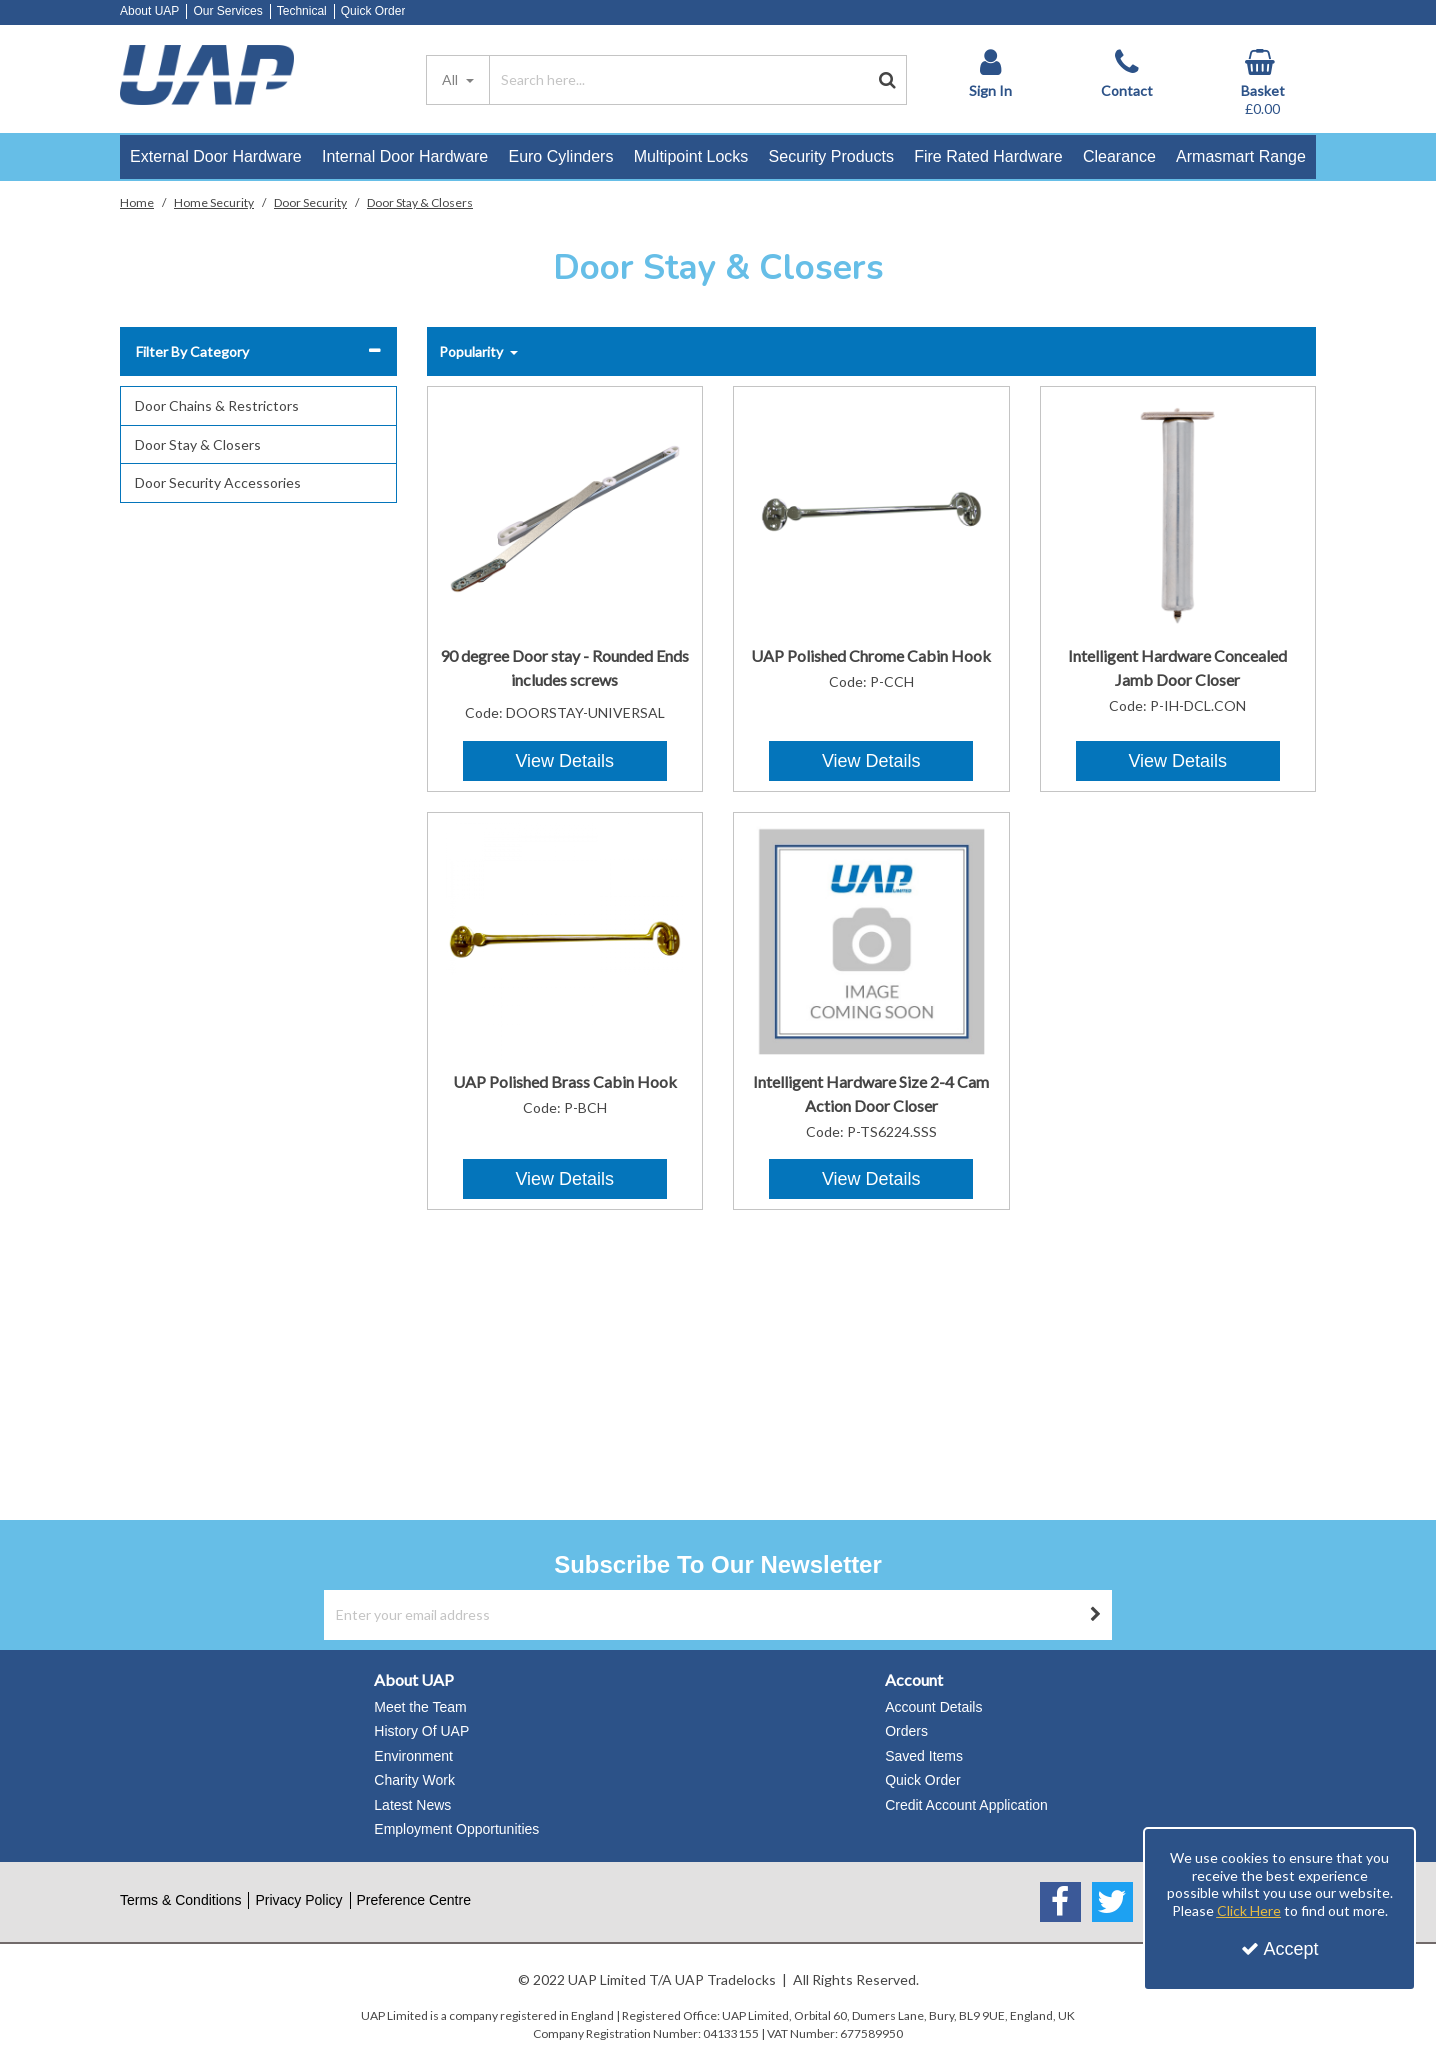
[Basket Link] (1263, 83)
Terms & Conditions (180, 1900)
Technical (302, 11)
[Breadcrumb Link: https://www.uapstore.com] (137, 201)
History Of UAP (421, 1731)
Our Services (227, 11)
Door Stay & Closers (198, 444)
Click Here (1249, 1910)
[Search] (679, 80)
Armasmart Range (1241, 156)
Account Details (933, 1707)
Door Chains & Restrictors (217, 405)
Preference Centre (414, 1900)
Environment (413, 1756)
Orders (906, 1731)
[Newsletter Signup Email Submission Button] (1096, 1615)
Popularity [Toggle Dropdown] (472, 351)
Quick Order (373, 11)
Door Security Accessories (218, 482)
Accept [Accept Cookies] (1280, 1949)
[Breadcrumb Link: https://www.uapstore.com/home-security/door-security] (310, 201)
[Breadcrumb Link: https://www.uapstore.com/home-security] (214, 201)
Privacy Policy (298, 1900)
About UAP (149, 11)
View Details (564, 761)
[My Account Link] (990, 74)
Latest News (412, 1805)
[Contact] (1127, 74)
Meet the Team (420, 1707)
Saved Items (924, 1756)
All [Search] (451, 79)
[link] (1060, 1902)
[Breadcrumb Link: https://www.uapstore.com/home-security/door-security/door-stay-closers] (420, 201)
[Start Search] (887, 80)
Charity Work (414, 1780)
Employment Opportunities (456, 1829)
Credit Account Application (966, 1805)
